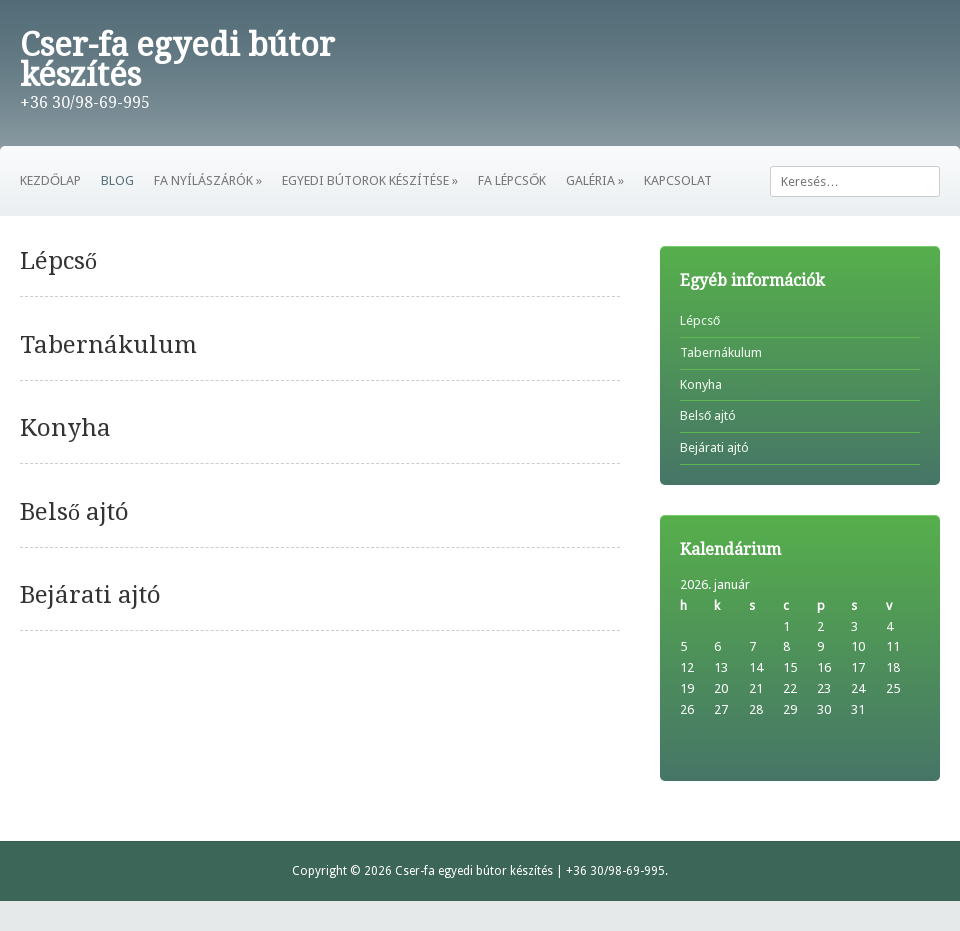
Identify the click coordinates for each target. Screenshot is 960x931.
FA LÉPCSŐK (512, 180)
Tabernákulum (108, 345)
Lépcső (58, 261)
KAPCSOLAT (678, 180)
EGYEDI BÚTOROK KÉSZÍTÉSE (370, 180)
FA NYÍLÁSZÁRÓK (208, 180)
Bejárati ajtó (90, 595)
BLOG (117, 180)
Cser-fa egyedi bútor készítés (177, 60)
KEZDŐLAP (50, 180)
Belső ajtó (74, 512)
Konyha (65, 428)
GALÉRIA (595, 180)
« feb (695, 730)
